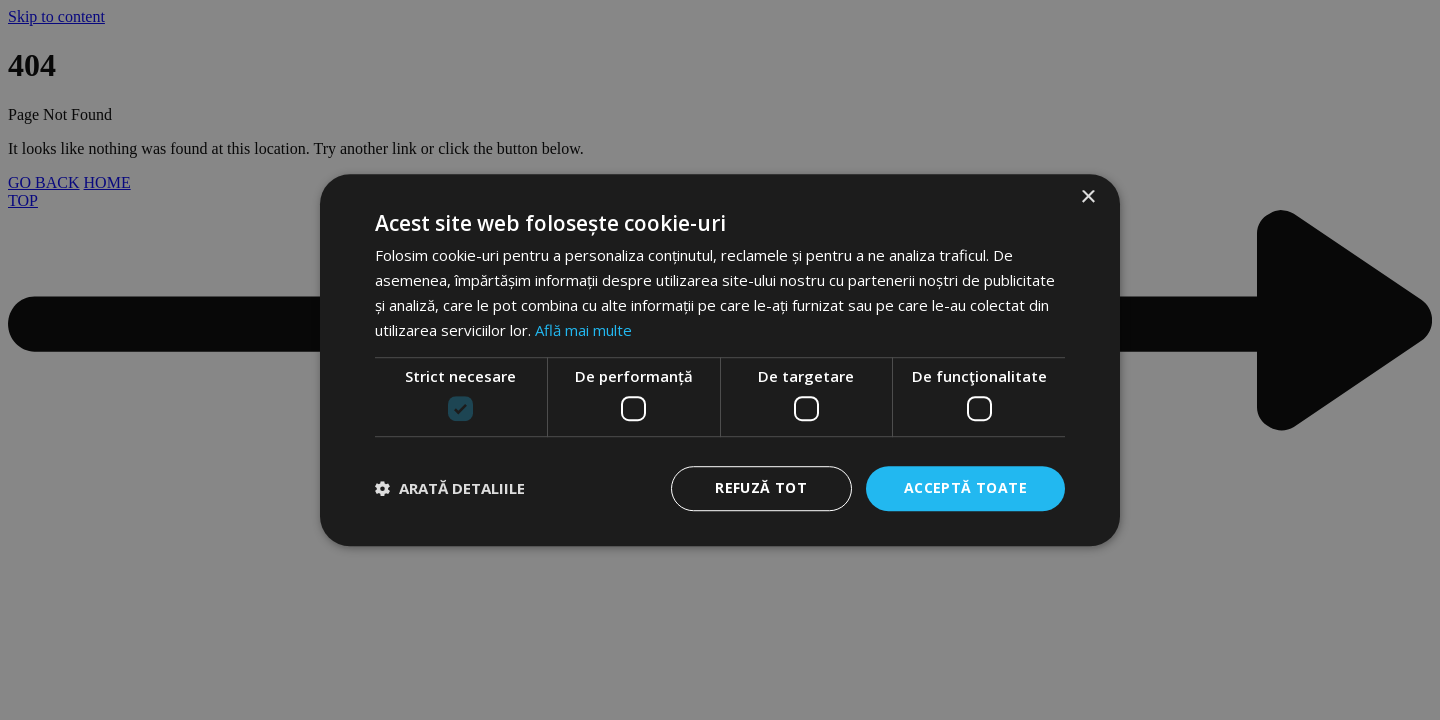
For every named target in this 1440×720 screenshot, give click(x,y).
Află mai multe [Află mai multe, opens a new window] (583, 330)
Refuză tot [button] (761, 487)
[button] (450, 488)
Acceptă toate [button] (965, 487)
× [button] (1087, 197)
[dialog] (720, 360)
